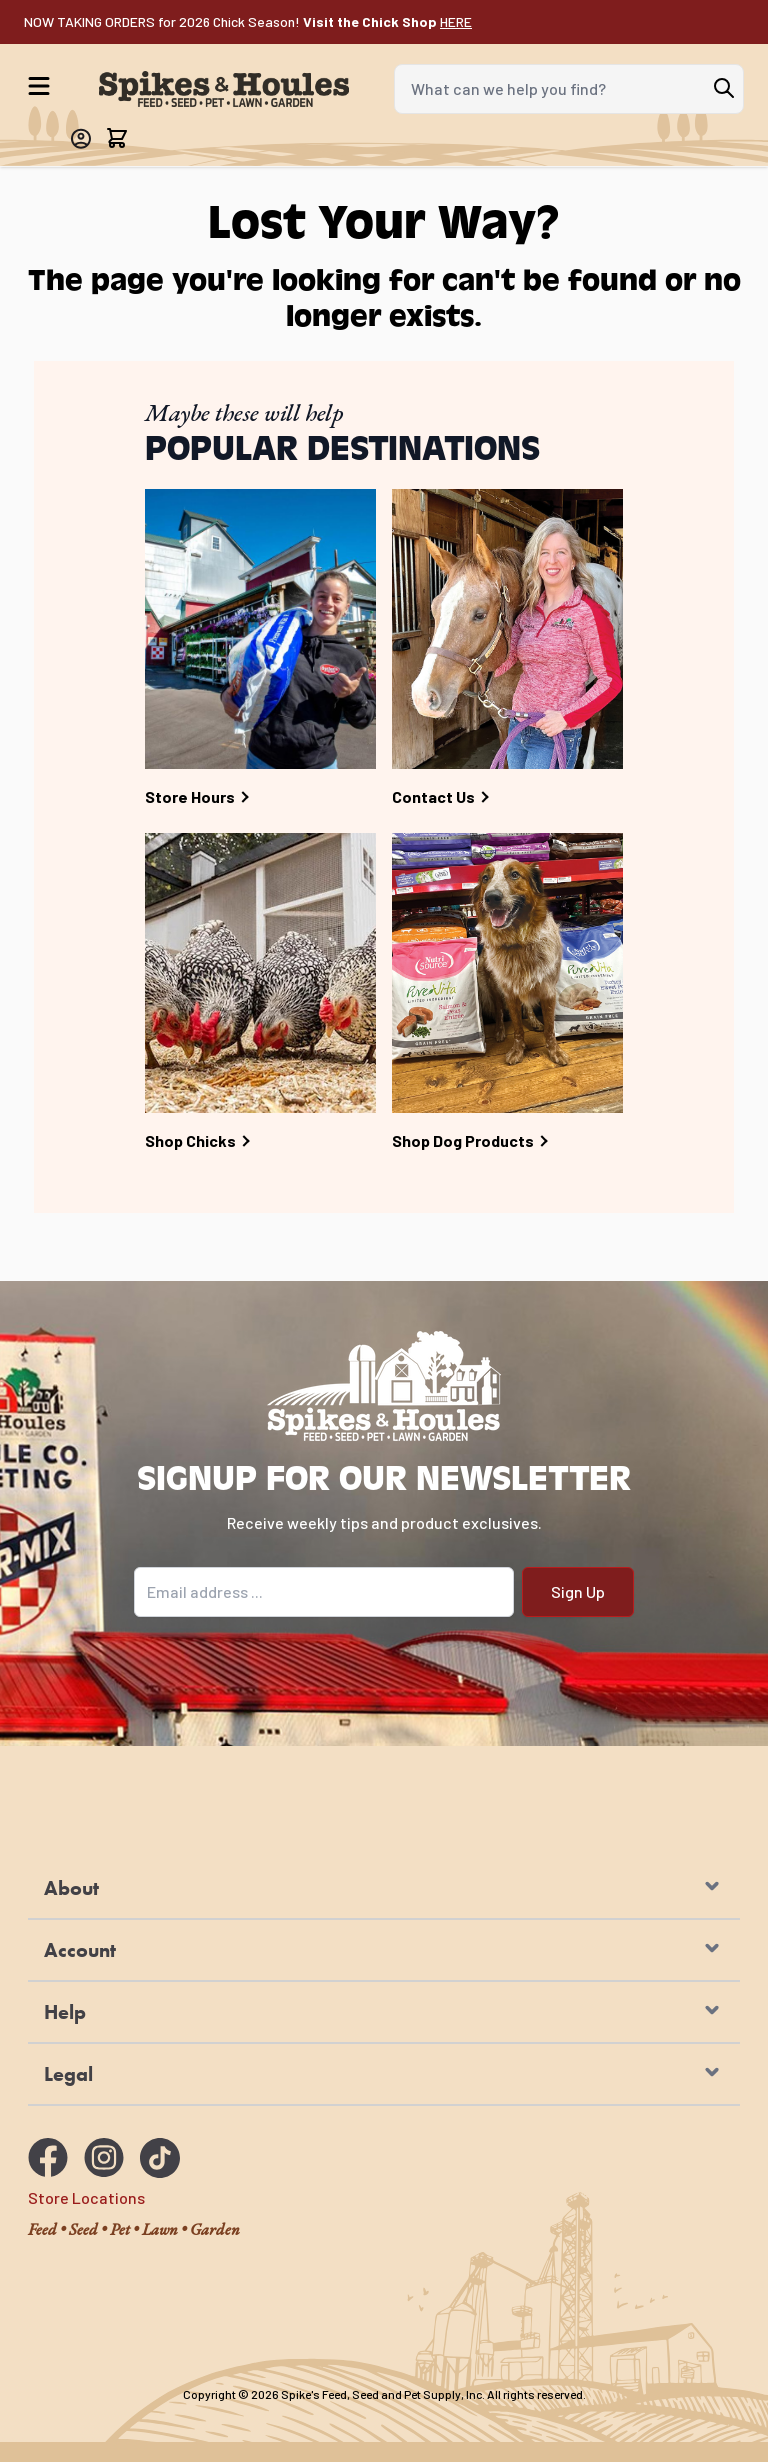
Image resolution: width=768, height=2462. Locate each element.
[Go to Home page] (224, 89)
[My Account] (80, 138)
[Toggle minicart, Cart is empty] (117, 138)
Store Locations (86, 2197)
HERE (456, 21)
